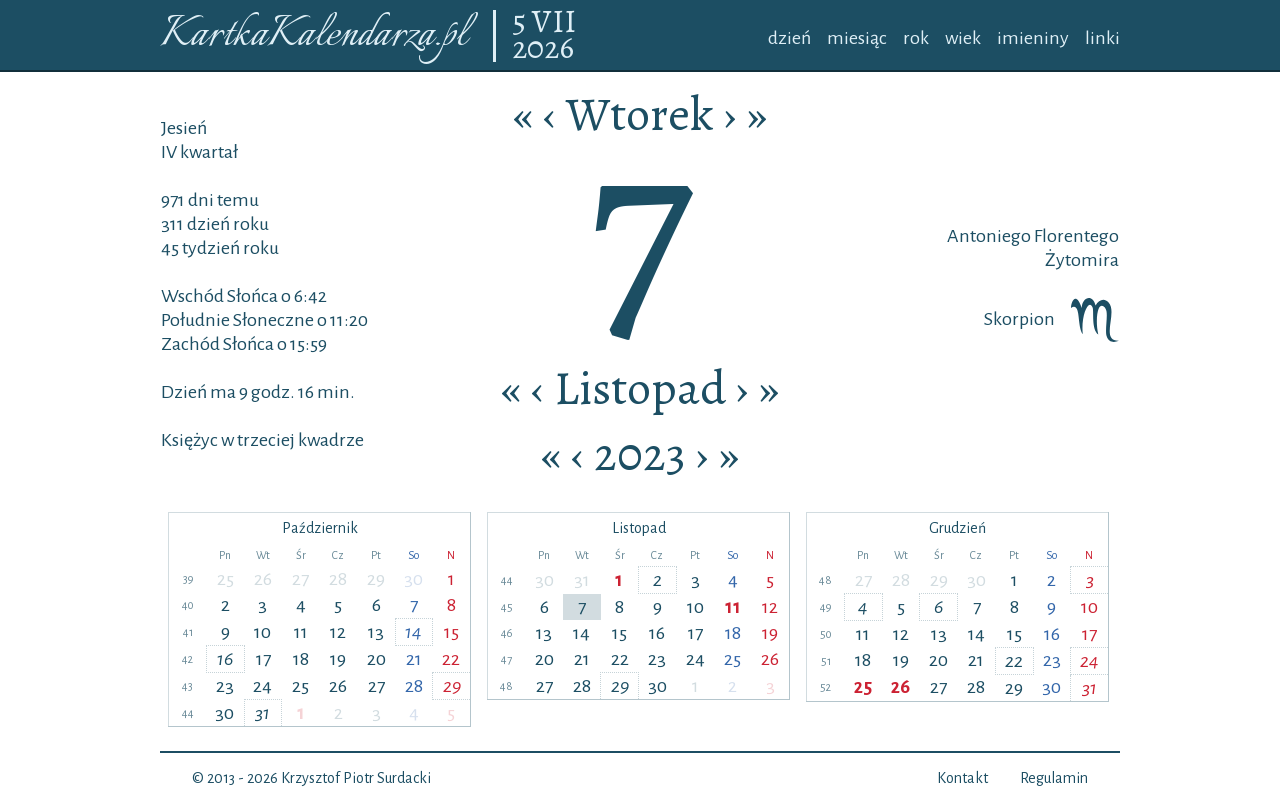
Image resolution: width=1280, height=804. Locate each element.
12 (338, 632)
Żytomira (1082, 260)
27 (300, 579)
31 (262, 713)
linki (1102, 38)
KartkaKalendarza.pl (313, 35)
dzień (789, 38)
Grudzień (957, 528)
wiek (963, 38)
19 (338, 659)
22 (451, 659)
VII (554, 23)
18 (301, 659)
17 (263, 659)
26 (263, 579)
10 (262, 632)
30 (413, 579)
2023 (640, 454)
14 (413, 632)
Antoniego (989, 236)
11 (301, 632)
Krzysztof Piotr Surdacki (356, 778)
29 (376, 579)
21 (414, 659)
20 (376, 659)
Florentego (1075, 236)
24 (262, 686)
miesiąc (857, 38)
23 (225, 686)
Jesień (184, 128)
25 (225, 579)
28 (338, 579)
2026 (543, 49)
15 (451, 632)
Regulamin (1054, 778)
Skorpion (1051, 319)
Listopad (640, 388)
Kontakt (962, 778)
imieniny (1033, 38)
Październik (320, 528)
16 (225, 659)
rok (916, 38)
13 (376, 632)
